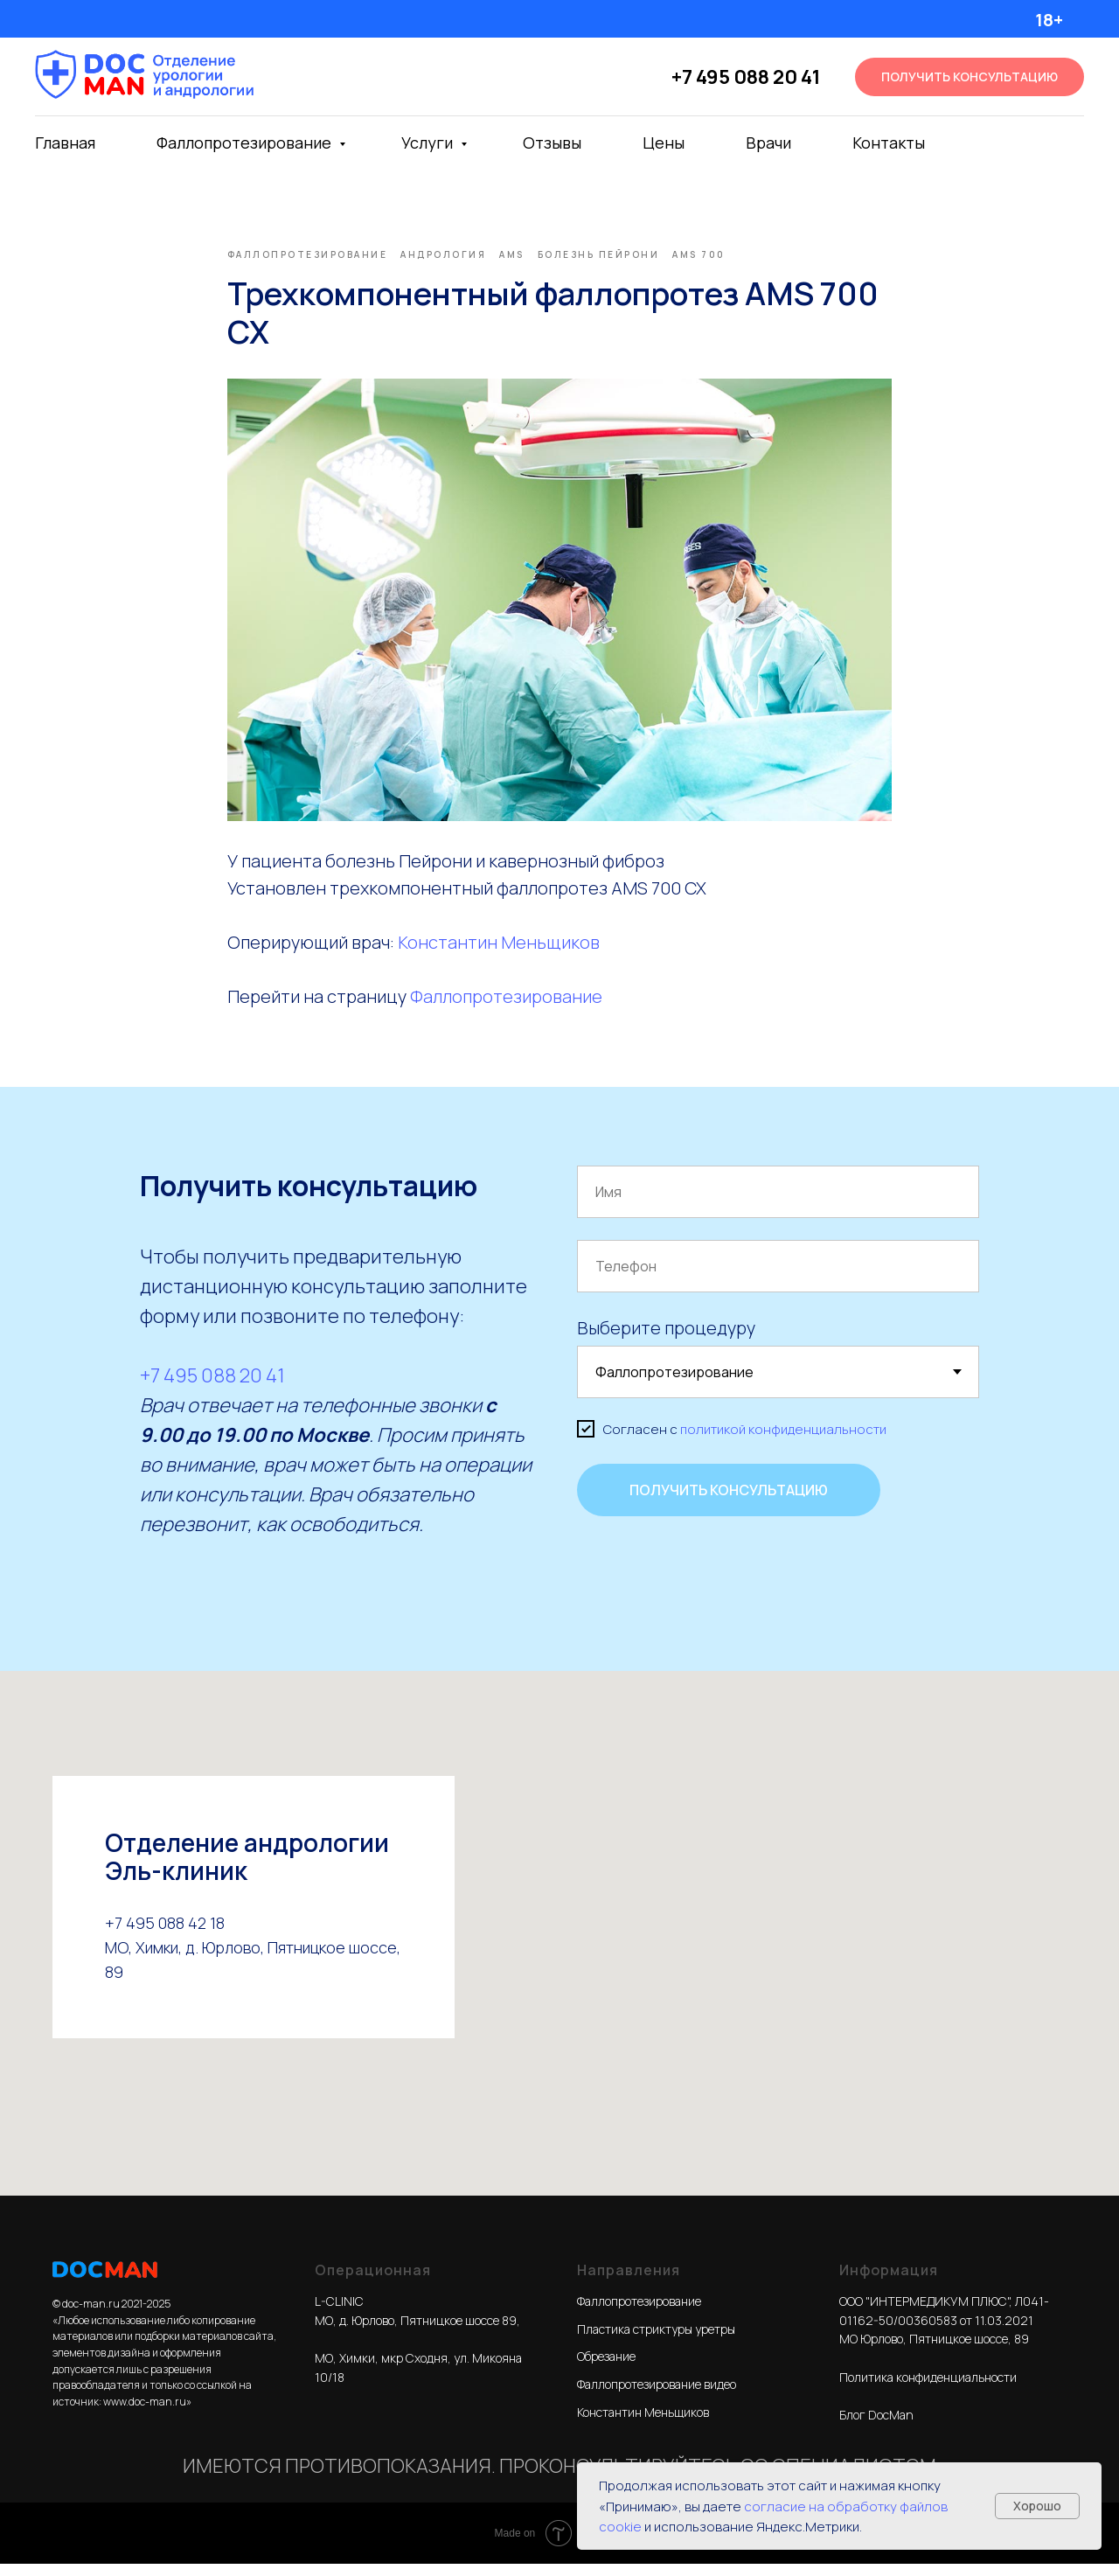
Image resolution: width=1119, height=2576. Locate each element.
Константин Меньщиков (499, 948)
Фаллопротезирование (245, 142)
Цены (664, 142)
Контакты (888, 142)
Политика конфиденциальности (928, 2389)
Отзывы (552, 142)
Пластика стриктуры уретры (656, 2341)
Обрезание (606, 2368)
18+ (1049, 19)
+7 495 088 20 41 (745, 77)
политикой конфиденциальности (783, 1440)
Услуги (428, 142)
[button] (969, 77)
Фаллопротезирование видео (656, 2396)
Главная (65, 142)
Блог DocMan (876, 2427)
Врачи (768, 142)
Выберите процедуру (666, 1340)
